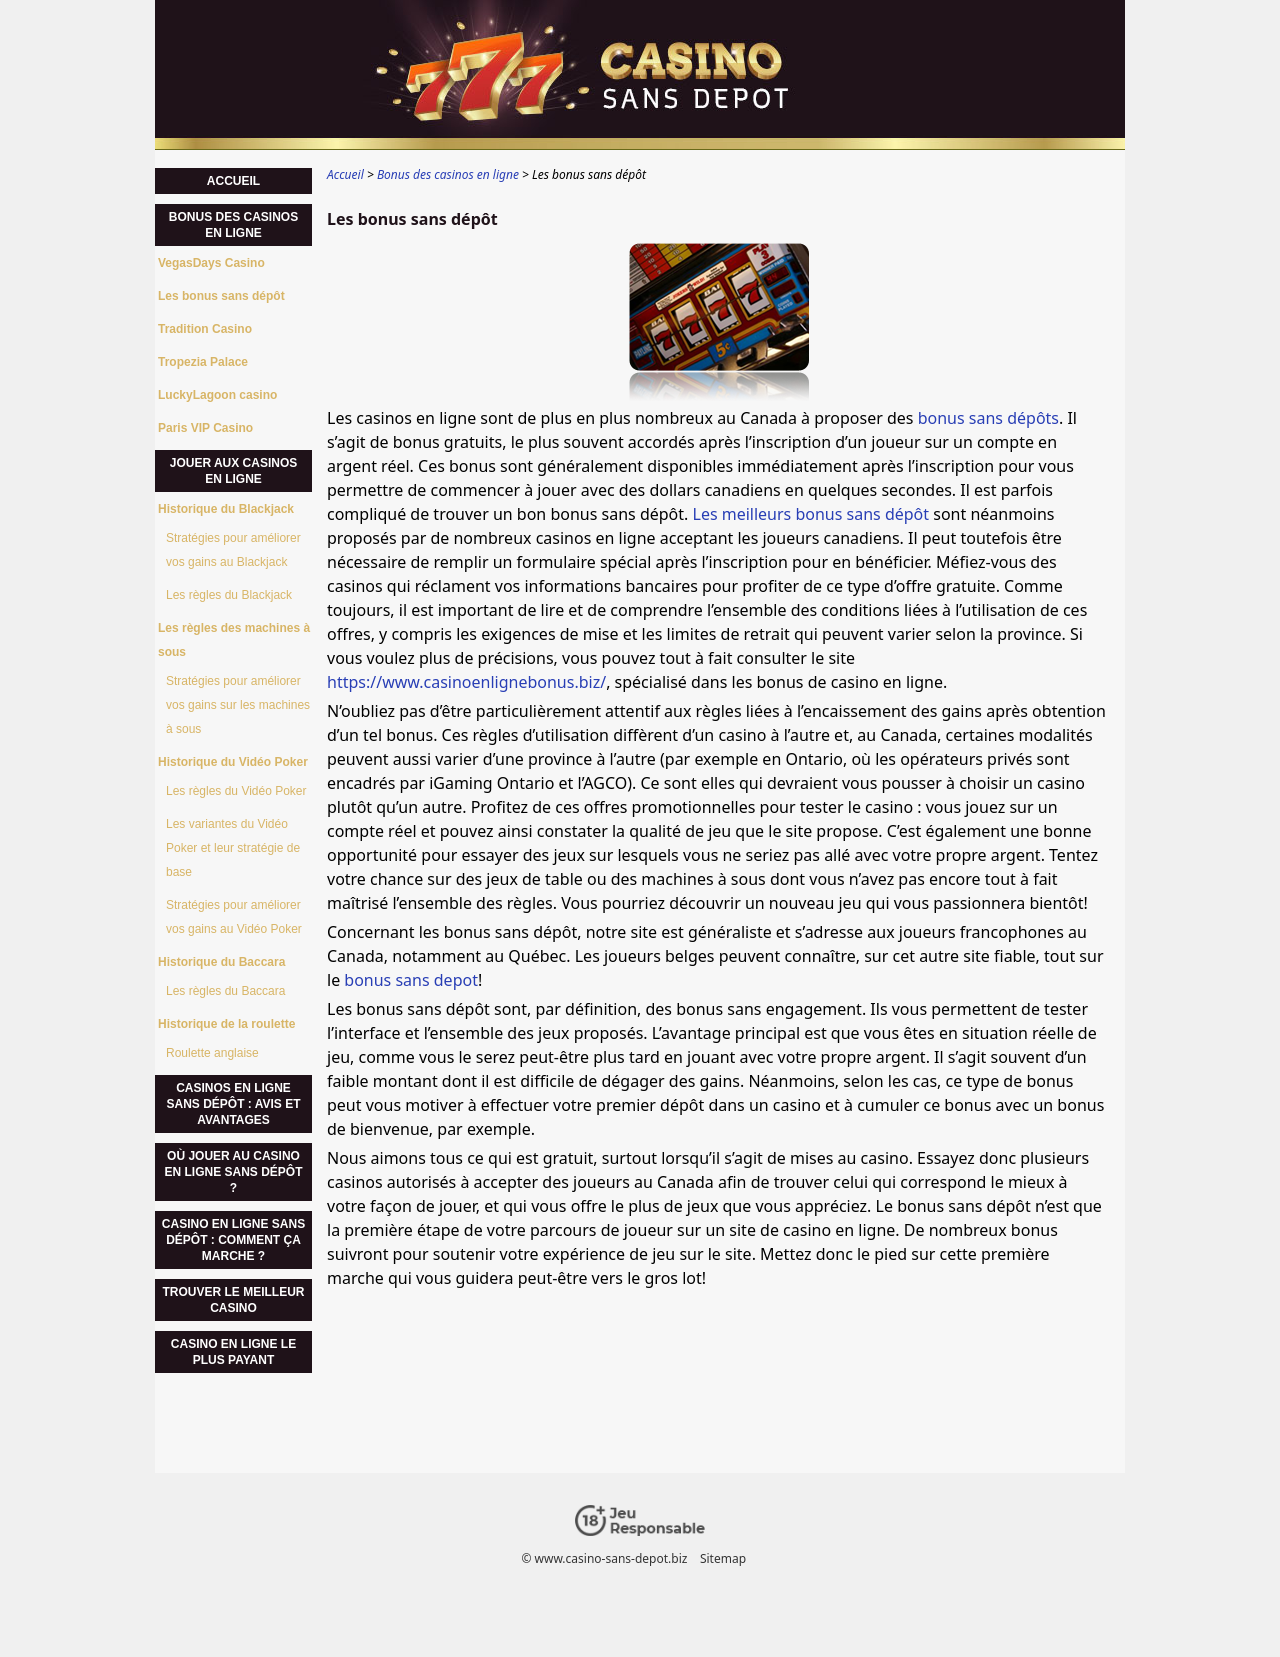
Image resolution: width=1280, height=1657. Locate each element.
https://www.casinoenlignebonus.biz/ (466, 682)
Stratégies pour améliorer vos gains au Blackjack (233, 550)
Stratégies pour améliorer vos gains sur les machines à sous (238, 705)
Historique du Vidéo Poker (233, 762)
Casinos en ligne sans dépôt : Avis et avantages (233, 1104)
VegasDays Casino (211, 263)
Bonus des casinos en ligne (233, 225)
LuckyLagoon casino (217, 395)
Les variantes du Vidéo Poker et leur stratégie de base (233, 848)
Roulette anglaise (212, 1053)
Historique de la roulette (226, 1024)
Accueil (233, 181)
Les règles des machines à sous (234, 640)
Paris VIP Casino (205, 428)
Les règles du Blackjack (229, 595)
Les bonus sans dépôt (221, 296)
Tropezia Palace (203, 362)
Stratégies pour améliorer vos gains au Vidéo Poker (234, 917)
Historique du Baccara (221, 962)
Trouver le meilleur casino (233, 1300)
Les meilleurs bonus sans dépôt (811, 514)
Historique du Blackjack (226, 509)
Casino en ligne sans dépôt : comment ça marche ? (233, 1240)
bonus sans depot (411, 980)
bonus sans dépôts (988, 418)
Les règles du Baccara (225, 991)
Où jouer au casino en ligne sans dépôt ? (233, 1172)
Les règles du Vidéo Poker (236, 791)
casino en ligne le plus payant (233, 1352)
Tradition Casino (205, 329)
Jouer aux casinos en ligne (234, 471)
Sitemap (723, 1558)
